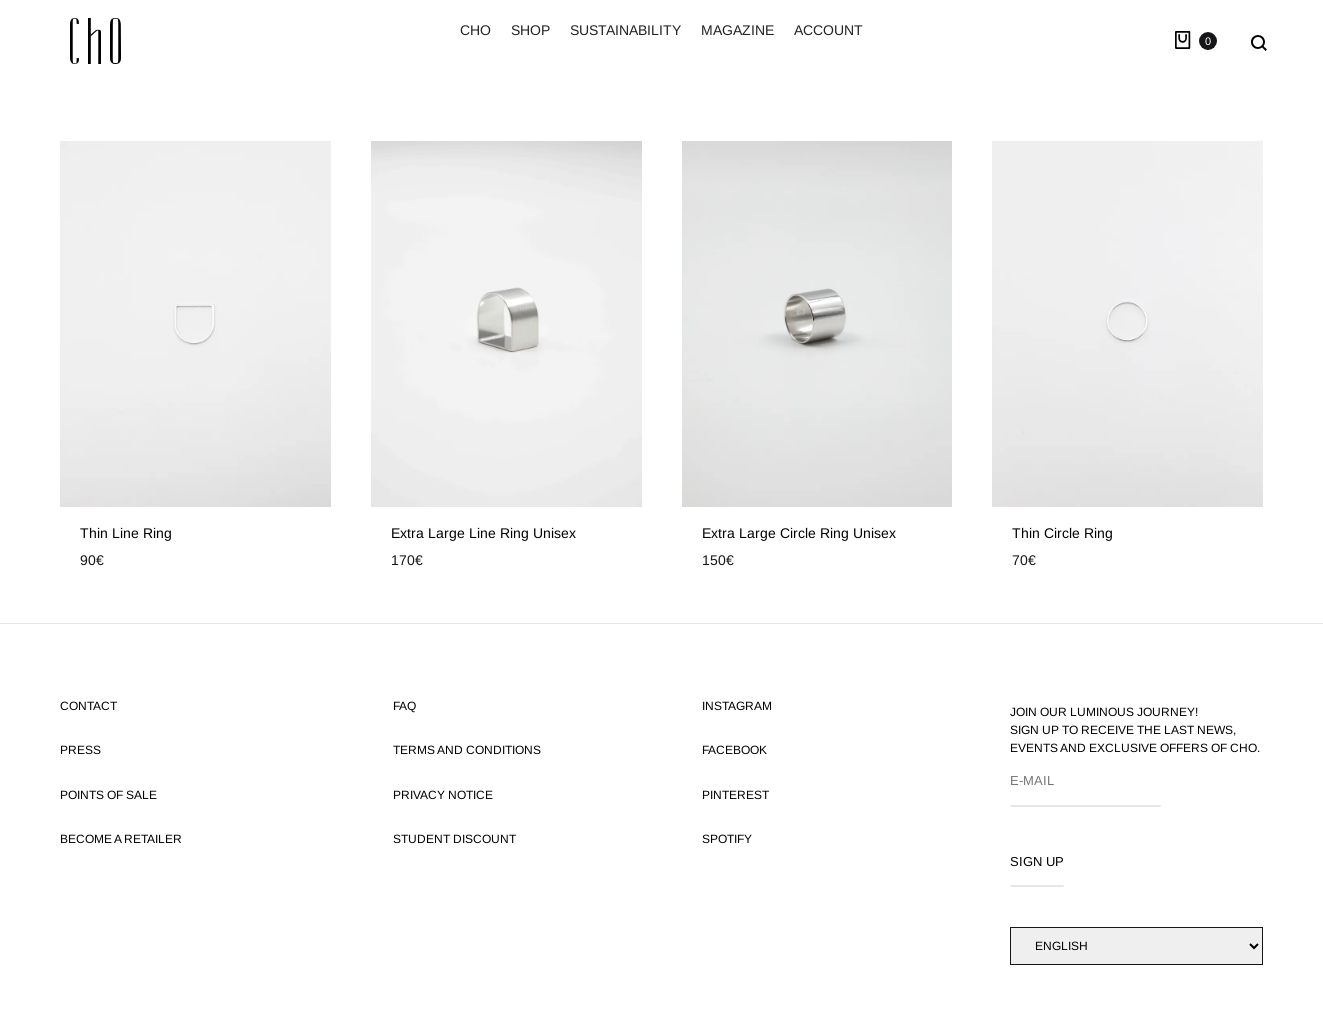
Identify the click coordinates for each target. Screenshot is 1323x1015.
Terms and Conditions (467, 750)
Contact (88, 706)
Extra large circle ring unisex (799, 533)
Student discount (454, 839)
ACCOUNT (828, 30)
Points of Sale (108, 795)
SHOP (530, 30)
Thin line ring (126, 533)
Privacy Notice (443, 795)
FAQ (404, 706)
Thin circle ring (1062, 533)
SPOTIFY (727, 839)
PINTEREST (735, 795)
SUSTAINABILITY (625, 30)
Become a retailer (121, 839)
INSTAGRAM (737, 706)
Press (80, 750)
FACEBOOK (734, 750)
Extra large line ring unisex (483, 533)
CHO (475, 30)
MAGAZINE (737, 30)
